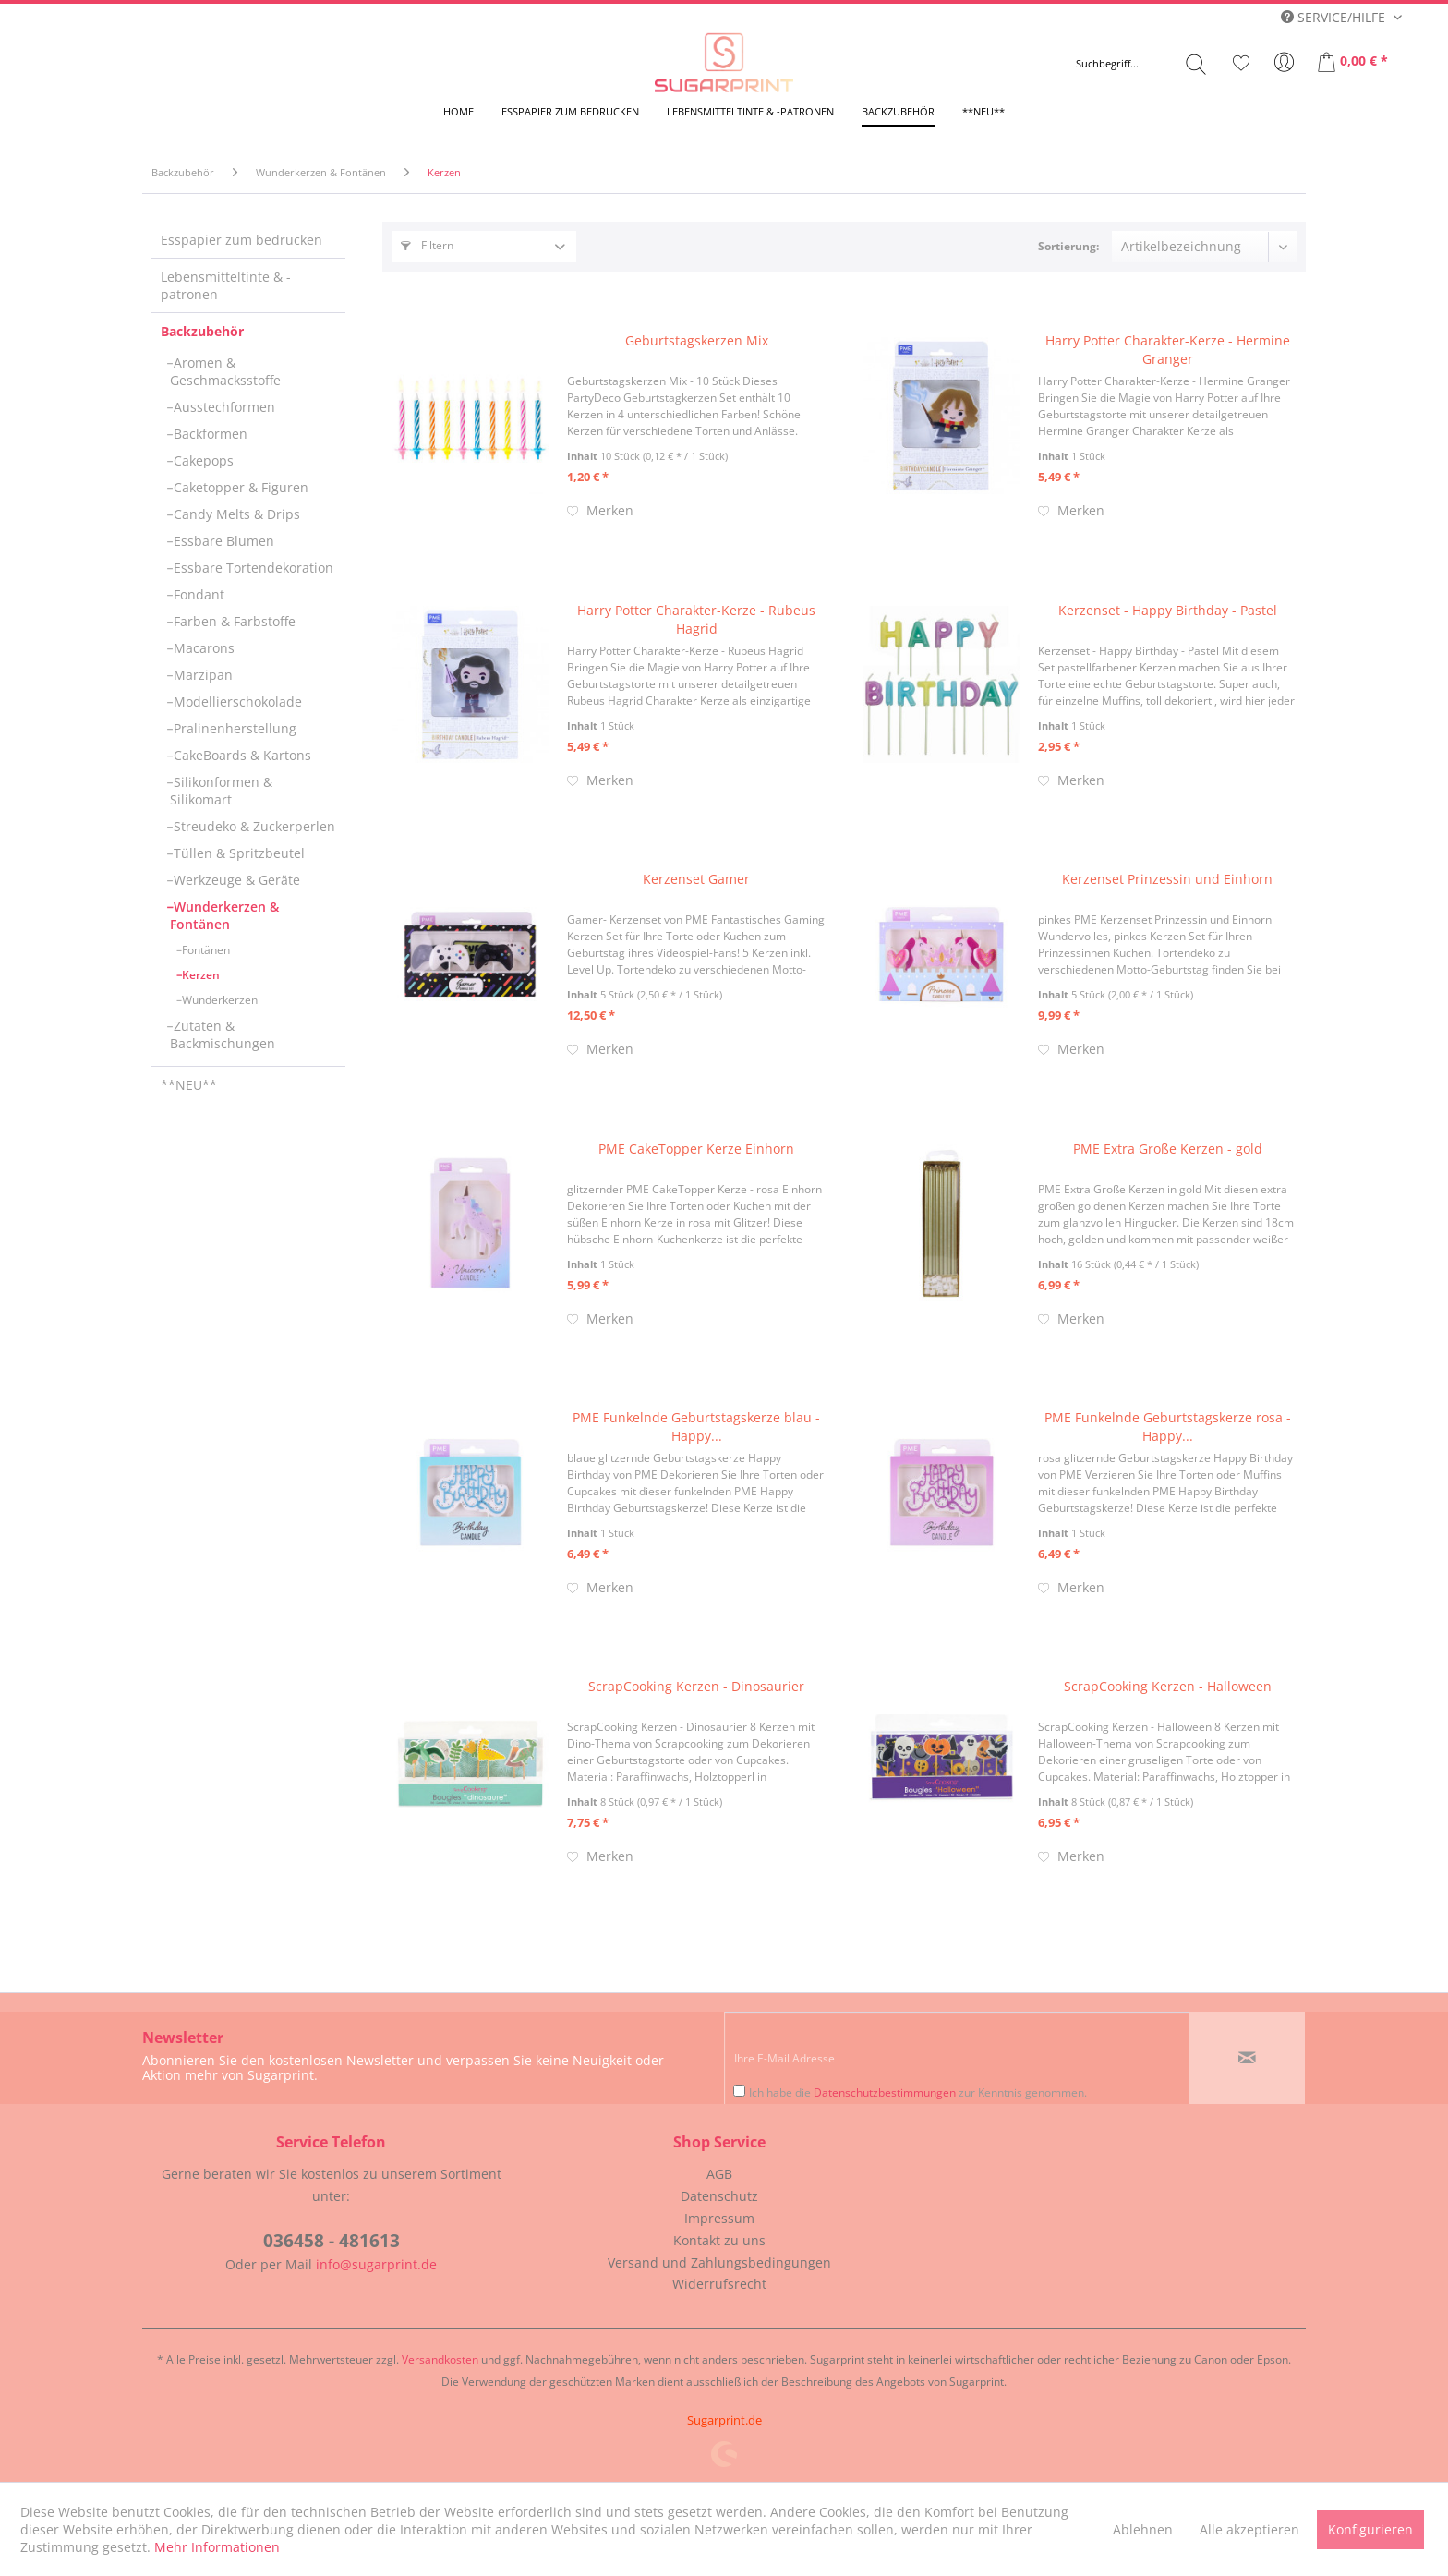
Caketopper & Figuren (239, 487)
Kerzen (199, 975)
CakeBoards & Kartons (240, 755)
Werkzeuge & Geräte (235, 880)
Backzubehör (202, 331)
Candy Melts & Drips (235, 514)
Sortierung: (1068, 246)
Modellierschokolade (236, 701)
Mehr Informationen (217, 2547)
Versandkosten (440, 2359)
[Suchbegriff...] (1141, 63)
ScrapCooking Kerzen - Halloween (1168, 1686)
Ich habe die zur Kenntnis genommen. (918, 2092)
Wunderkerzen (218, 1000)
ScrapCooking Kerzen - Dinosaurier (696, 1686)
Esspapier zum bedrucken (241, 239)
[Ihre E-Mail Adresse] (956, 2058)
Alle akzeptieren (1249, 2529)
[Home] (458, 111)
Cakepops (202, 460)
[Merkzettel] (1241, 62)
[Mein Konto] (1285, 62)
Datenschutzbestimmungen (885, 2092)
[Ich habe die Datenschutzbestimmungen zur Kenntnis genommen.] (739, 2091)
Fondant (197, 594)
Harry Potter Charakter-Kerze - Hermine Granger (1167, 350)
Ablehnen (1143, 2529)
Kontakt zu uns (719, 2240)
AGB (719, 2174)
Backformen (208, 433)
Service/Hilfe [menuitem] (1335, 17)
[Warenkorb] (1354, 62)
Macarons (202, 648)
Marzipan (201, 674)
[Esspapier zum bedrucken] (570, 111)
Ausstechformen (222, 407)
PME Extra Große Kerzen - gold (1167, 1148)
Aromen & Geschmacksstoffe (225, 371)
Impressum (719, 2218)
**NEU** (189, 1085)
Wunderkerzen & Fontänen (224, 915)
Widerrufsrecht (719, 2283)
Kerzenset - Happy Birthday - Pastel (1167, 610)
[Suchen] (1195, 63)
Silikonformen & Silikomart (221, 790)
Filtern (427, 245)
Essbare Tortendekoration (251, 567)
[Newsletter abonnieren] (1247, 2058)
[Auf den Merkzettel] (600, 511)
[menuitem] (1141, 63)
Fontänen (204, 950)
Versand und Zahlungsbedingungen (719, 2262)
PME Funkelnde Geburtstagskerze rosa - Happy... (1167, 1427)
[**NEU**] (983, 111)
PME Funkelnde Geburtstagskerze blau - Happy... (696, 1427)
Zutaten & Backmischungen (222, 1034)
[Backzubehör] (898, 111)
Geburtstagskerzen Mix (696, 340)
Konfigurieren (1370, 2529)
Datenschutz (719, 2196)
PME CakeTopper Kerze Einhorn (696, 1148)
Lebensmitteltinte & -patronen (226, 285)
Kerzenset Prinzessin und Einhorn (1167, 879)
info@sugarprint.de (376, 2264)
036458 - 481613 (331, 2241)
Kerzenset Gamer (696, 879)
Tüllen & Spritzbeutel (237, 853)
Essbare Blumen (222, 541)
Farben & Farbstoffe (233, 621)
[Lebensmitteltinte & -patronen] (750, 111)
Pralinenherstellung (233, 728)
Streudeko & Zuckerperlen (252, 826)
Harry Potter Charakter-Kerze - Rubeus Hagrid (696, 619)
